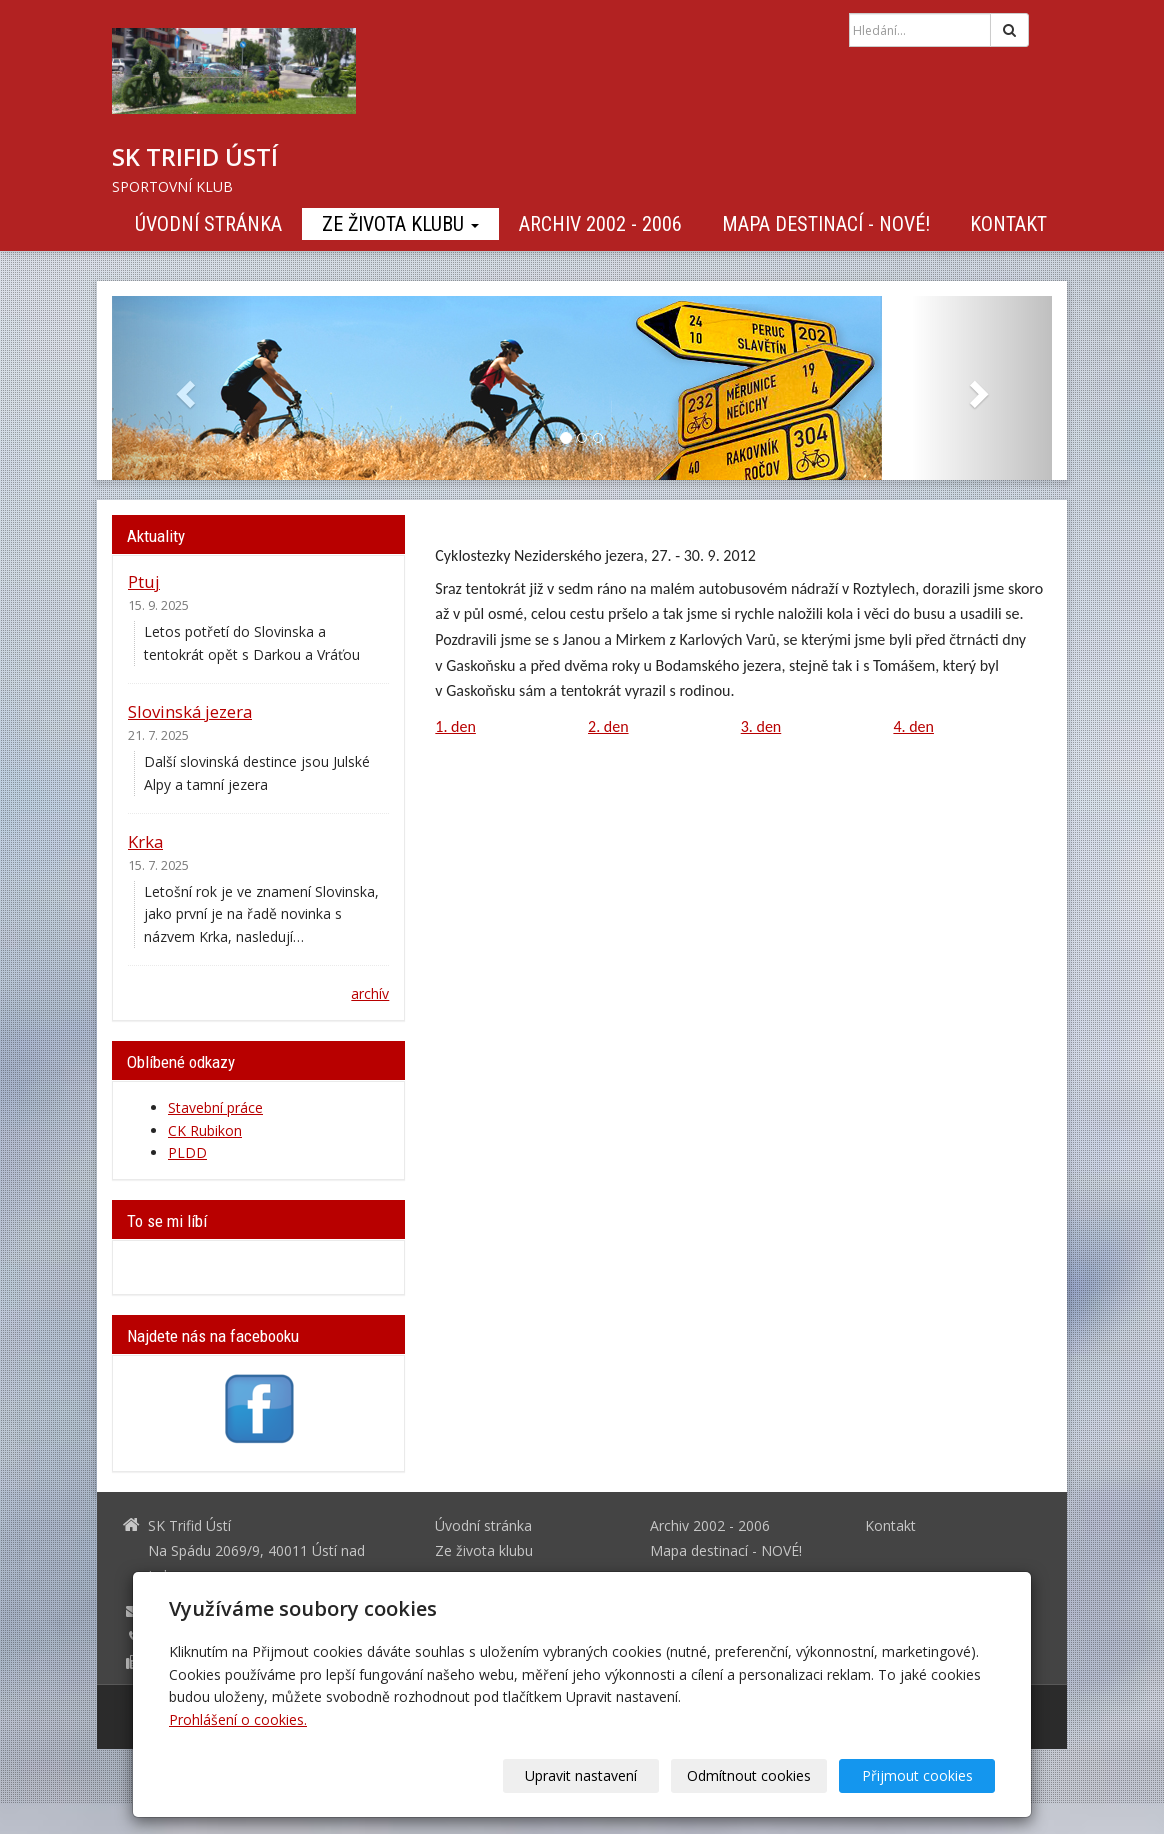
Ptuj (144, 581)
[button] (182, 388)
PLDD (187, 1152)
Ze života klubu (400, 224)
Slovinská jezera (190, 711)
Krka (145, 841)
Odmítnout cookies (754, 1775)
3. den (761, 726)
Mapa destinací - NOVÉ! (826, 224)
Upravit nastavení (589, 1775)
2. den (608, 726)
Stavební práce (215, 1107)
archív (370, 993)
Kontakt (1008, 224)
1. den (455, 726)
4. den (913, 726)
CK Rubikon (205, 1130)
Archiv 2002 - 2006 (600, 224)
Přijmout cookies (918, 1775)
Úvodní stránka (208, 224)
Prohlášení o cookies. (238, 1719)
